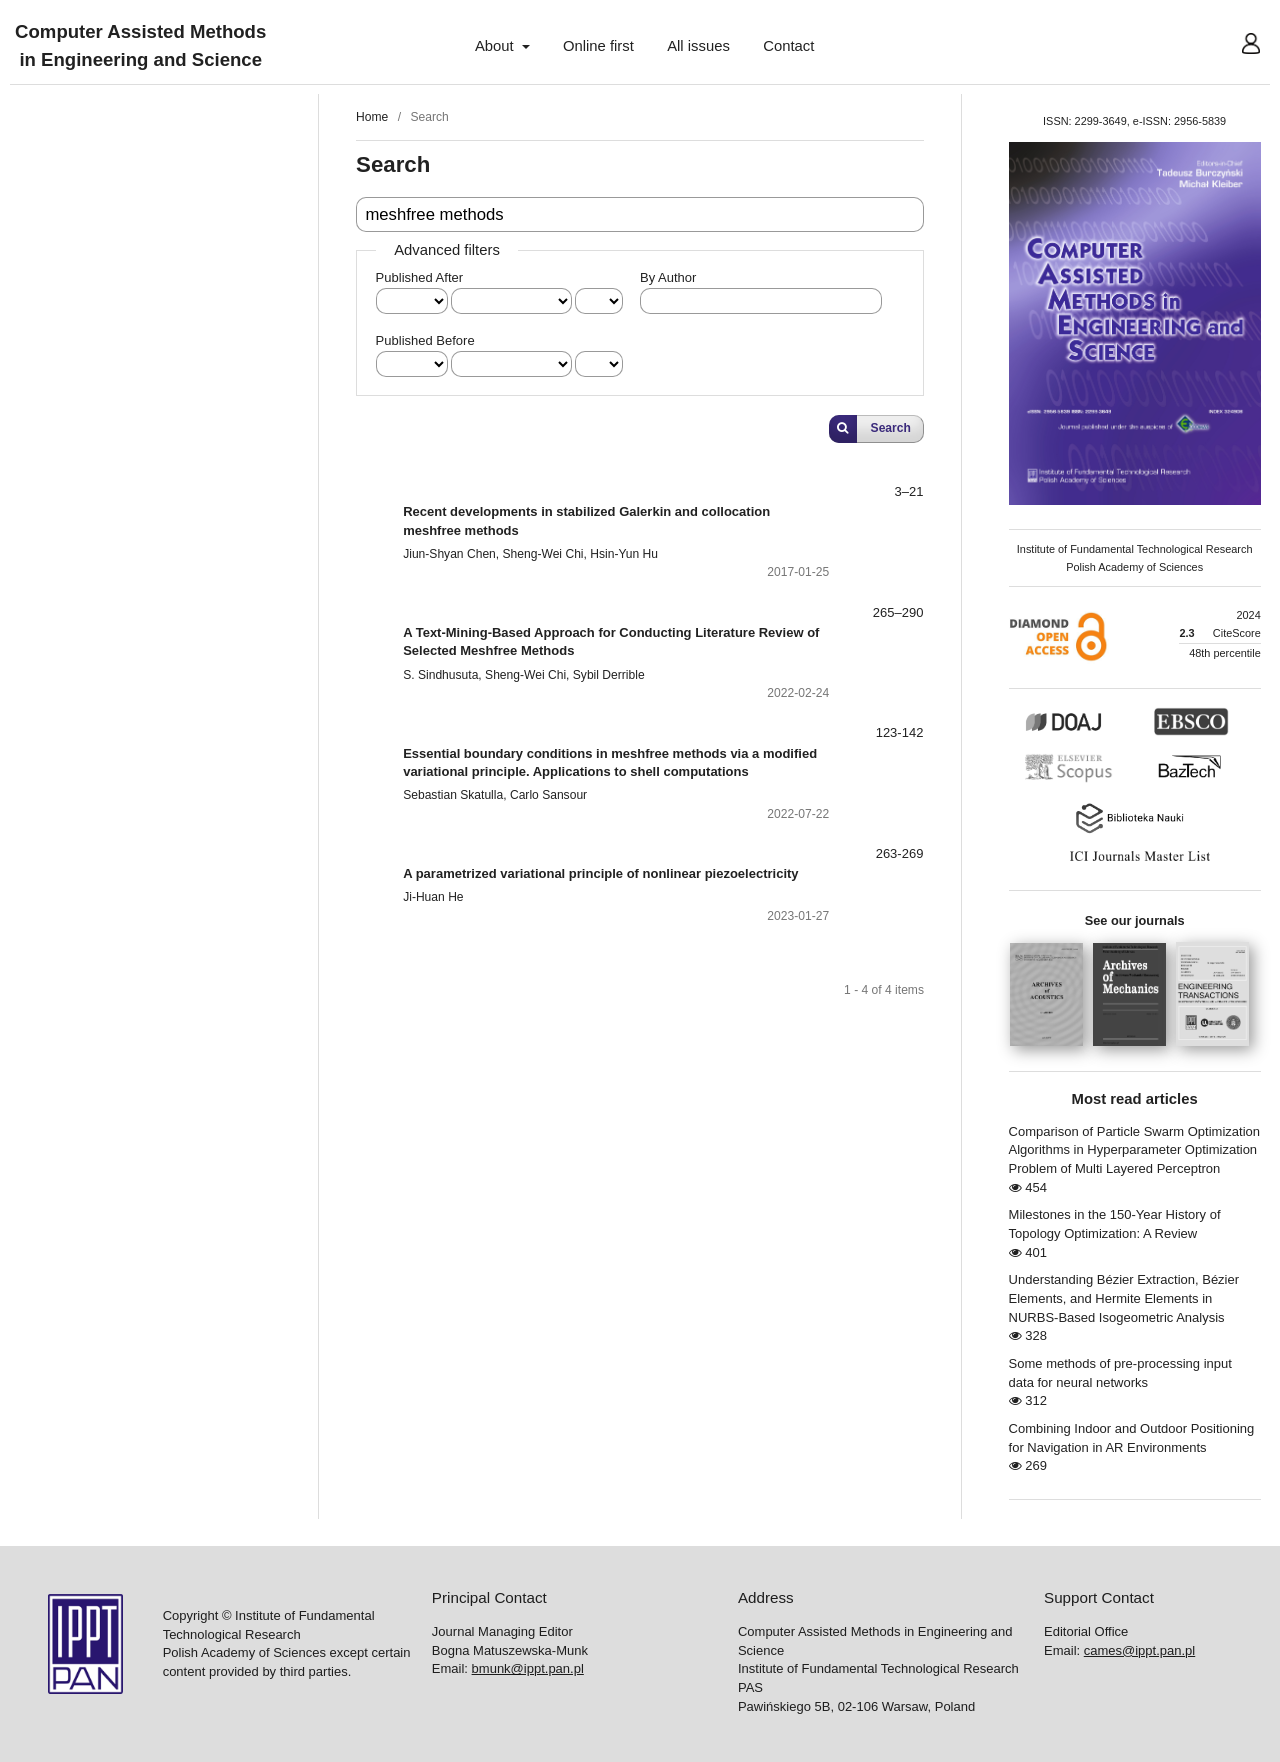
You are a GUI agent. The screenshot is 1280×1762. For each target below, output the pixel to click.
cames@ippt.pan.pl (1139, 1650)
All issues (698, 46)
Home (372, 117)
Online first (598, 46)
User (1235, 46)
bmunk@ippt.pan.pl (528, 1668)
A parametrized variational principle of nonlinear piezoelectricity (600, 873)
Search (891, 428)
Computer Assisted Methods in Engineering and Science (140, 46)
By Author (668, 277)
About (496, 46)
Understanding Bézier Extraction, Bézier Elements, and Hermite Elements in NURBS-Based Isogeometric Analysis (1124, 1298)
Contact (788, 46)
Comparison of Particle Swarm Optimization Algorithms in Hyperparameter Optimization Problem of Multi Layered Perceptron (1134, 1150)
